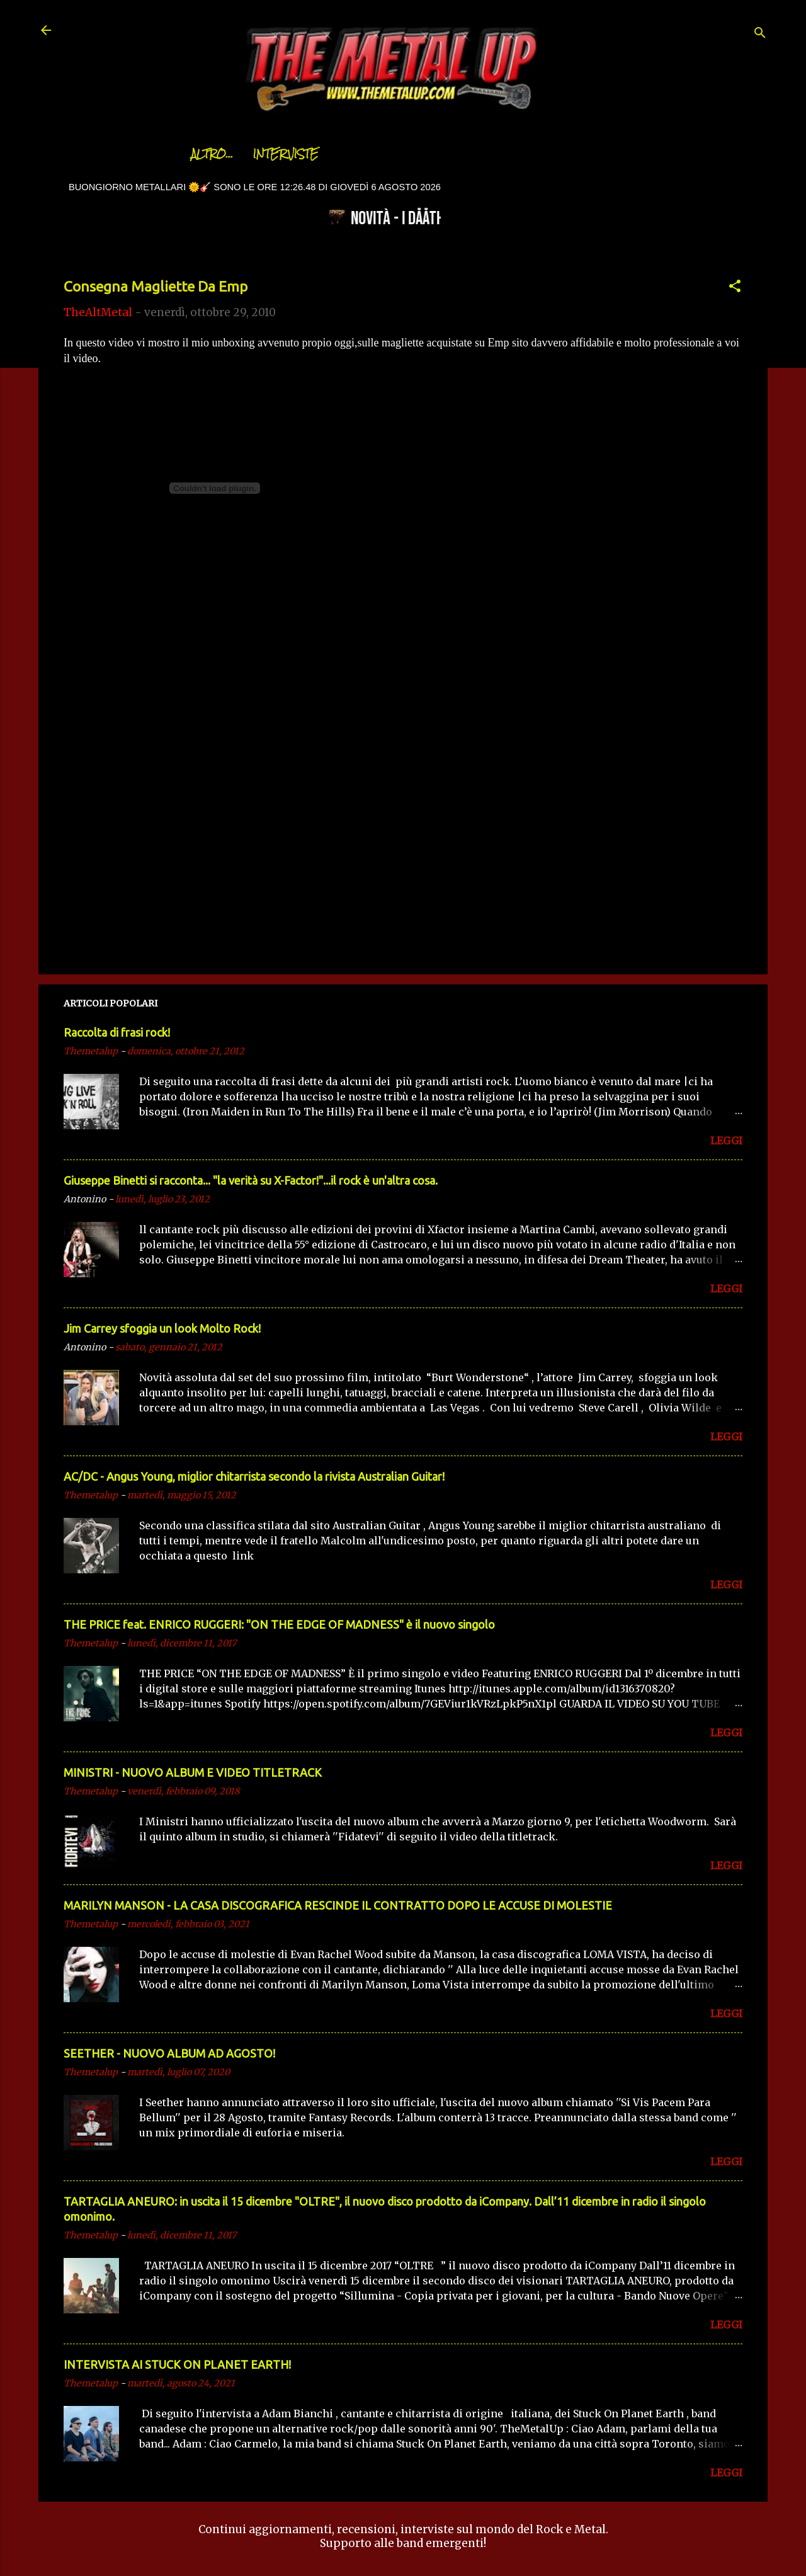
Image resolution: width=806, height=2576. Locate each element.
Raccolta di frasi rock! (117, 1032)
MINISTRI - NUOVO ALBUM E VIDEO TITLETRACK (193, 1772)
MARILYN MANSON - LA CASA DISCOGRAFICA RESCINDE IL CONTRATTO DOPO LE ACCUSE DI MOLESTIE (338, 1905)
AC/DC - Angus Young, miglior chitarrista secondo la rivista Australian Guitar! (254, 1476)
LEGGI (726, 1140)
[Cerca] (760, 34)
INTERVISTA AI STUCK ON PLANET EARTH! (177, 2364)
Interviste (254, 154)
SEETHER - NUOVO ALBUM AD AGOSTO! (169, 2053)
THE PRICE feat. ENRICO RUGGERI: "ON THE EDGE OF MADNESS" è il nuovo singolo (279, 1624)
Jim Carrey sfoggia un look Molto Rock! (162, 1328)
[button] (734, 287)
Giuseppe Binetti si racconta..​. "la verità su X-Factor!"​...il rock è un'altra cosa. (251, 1180)
